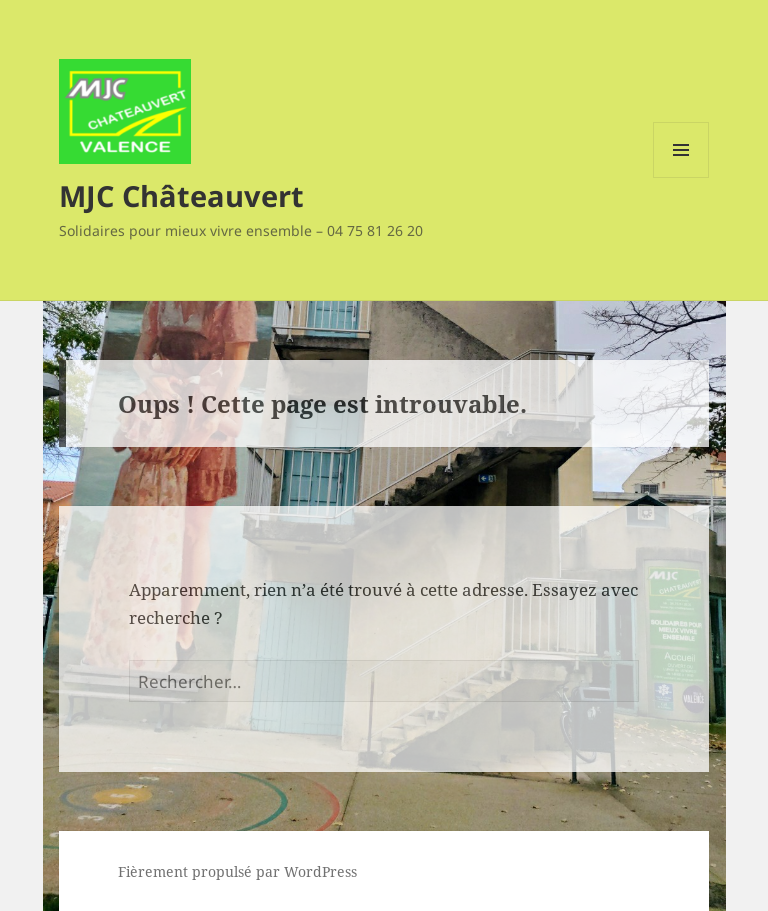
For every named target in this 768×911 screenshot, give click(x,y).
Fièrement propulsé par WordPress (237, 871)
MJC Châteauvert (181, 195)
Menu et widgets (681, 177)
